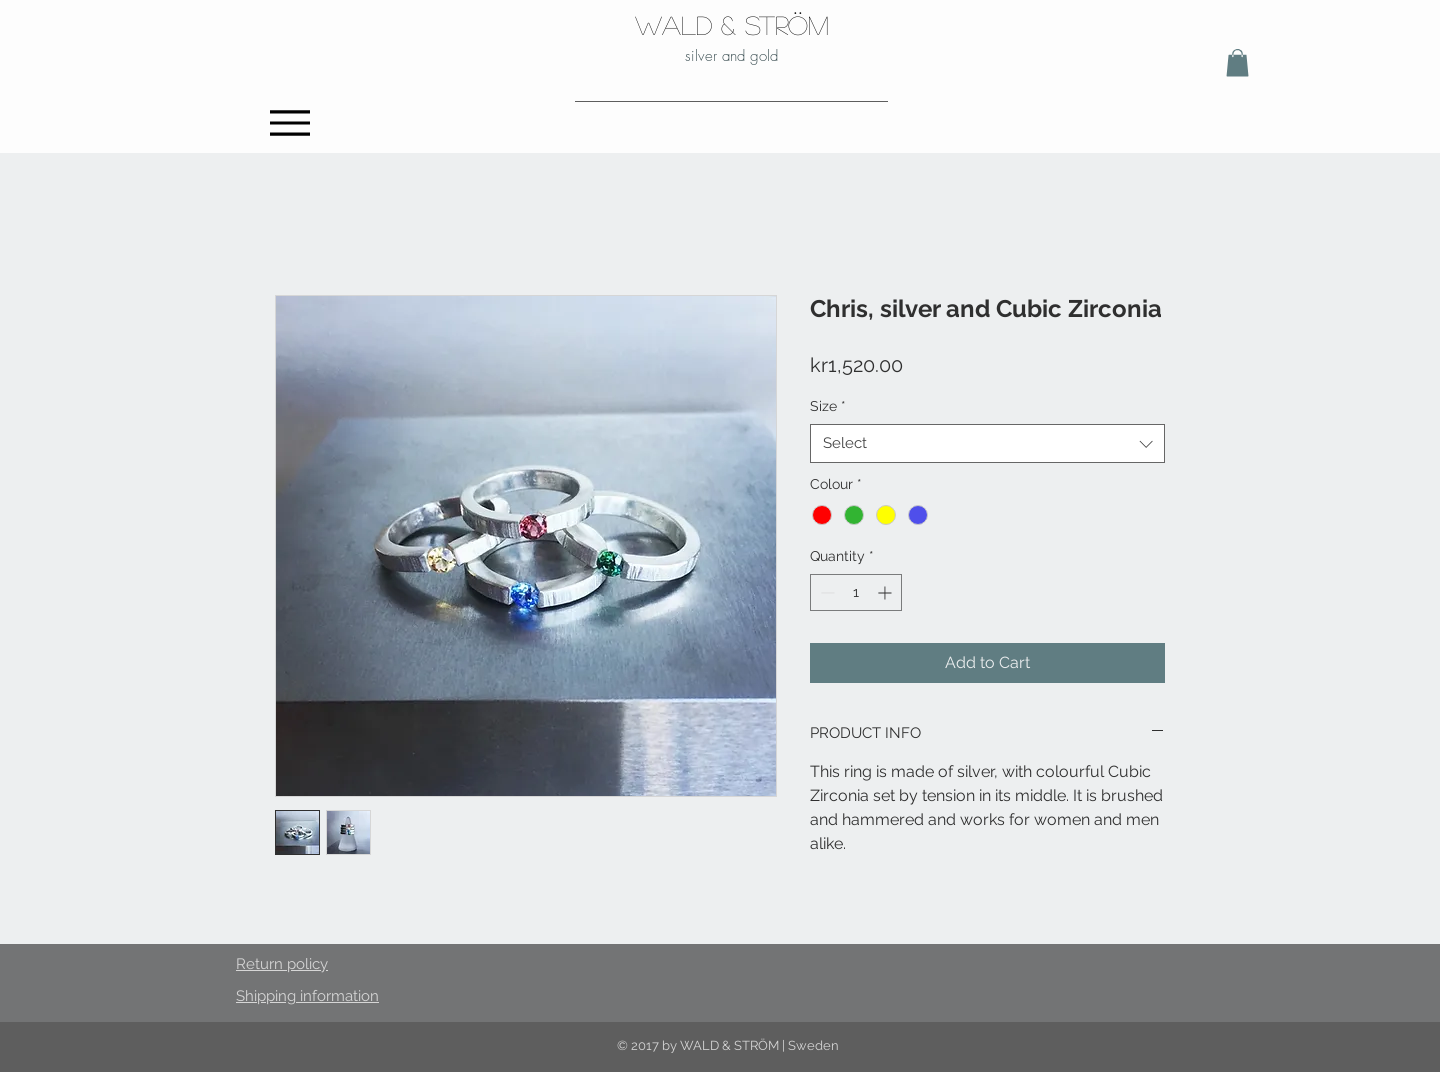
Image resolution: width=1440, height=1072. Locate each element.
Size (828, 406)
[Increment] (886, 592)
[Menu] (289, 122)
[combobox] (987, 443)
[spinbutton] (856, 592)
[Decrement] (825, 592)
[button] (1237, 62)
